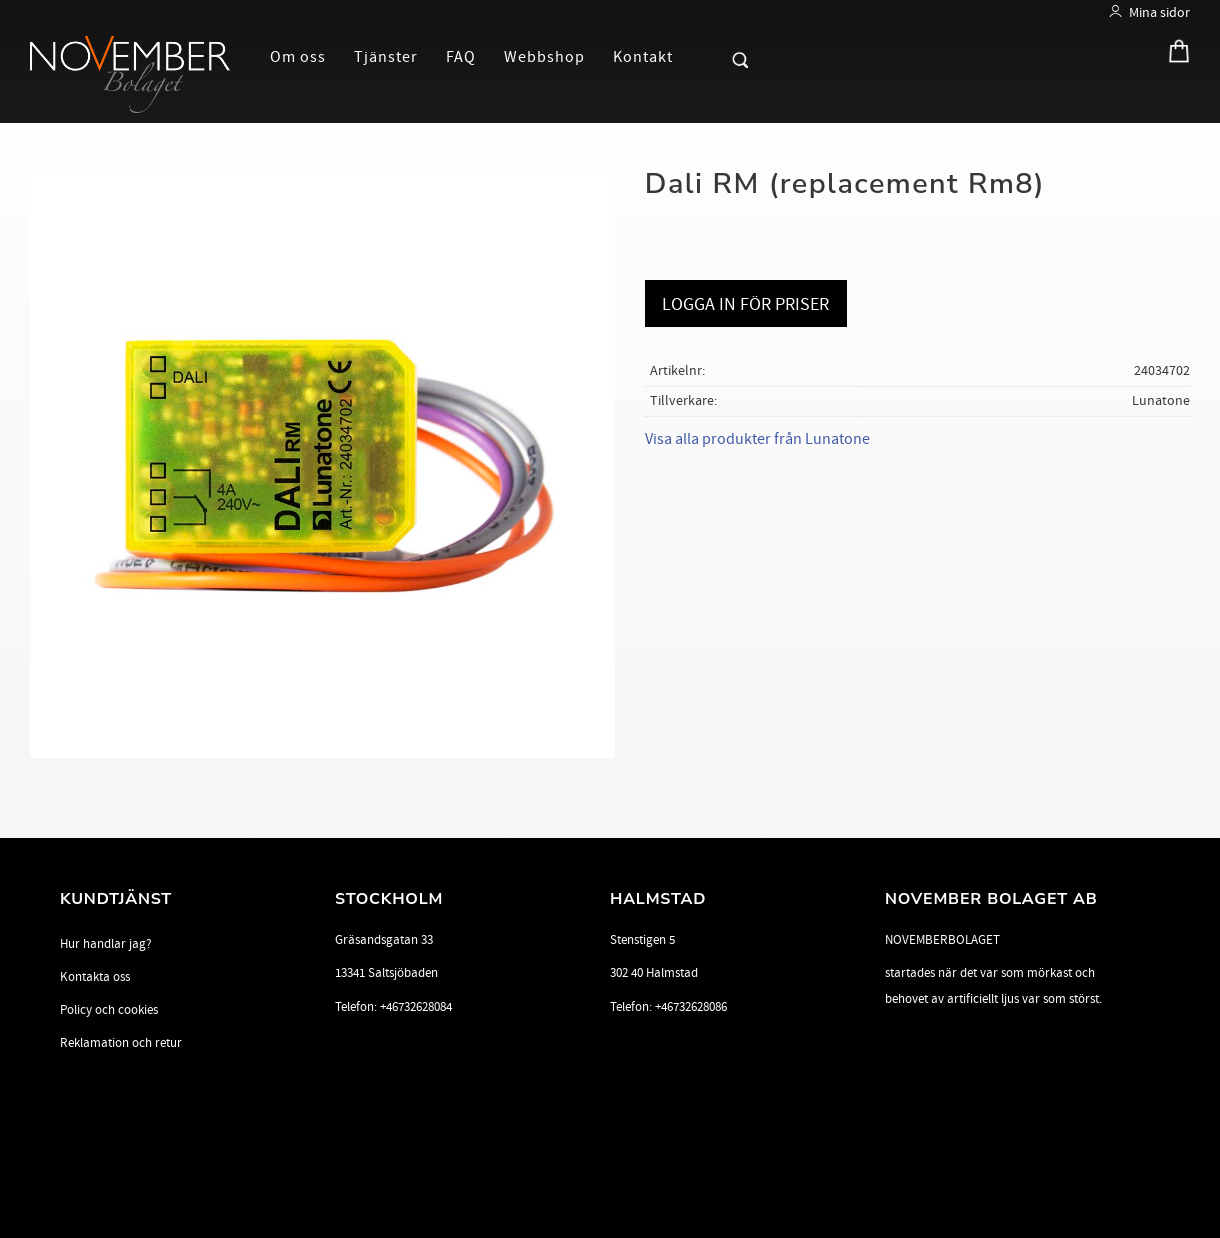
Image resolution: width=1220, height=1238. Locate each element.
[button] (706, 56)
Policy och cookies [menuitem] (109, 1010)
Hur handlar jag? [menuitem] (106, 944)
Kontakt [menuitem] (643, 57)
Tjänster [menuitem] (386, 57)
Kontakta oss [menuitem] (95, 977)
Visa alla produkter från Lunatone (757, 439)
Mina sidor (1159, 12)
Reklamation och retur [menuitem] (121, 1043)
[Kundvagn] (1173, 55)
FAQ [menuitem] (461, 57)
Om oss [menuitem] (298, 57)
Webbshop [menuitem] (544, 57)
